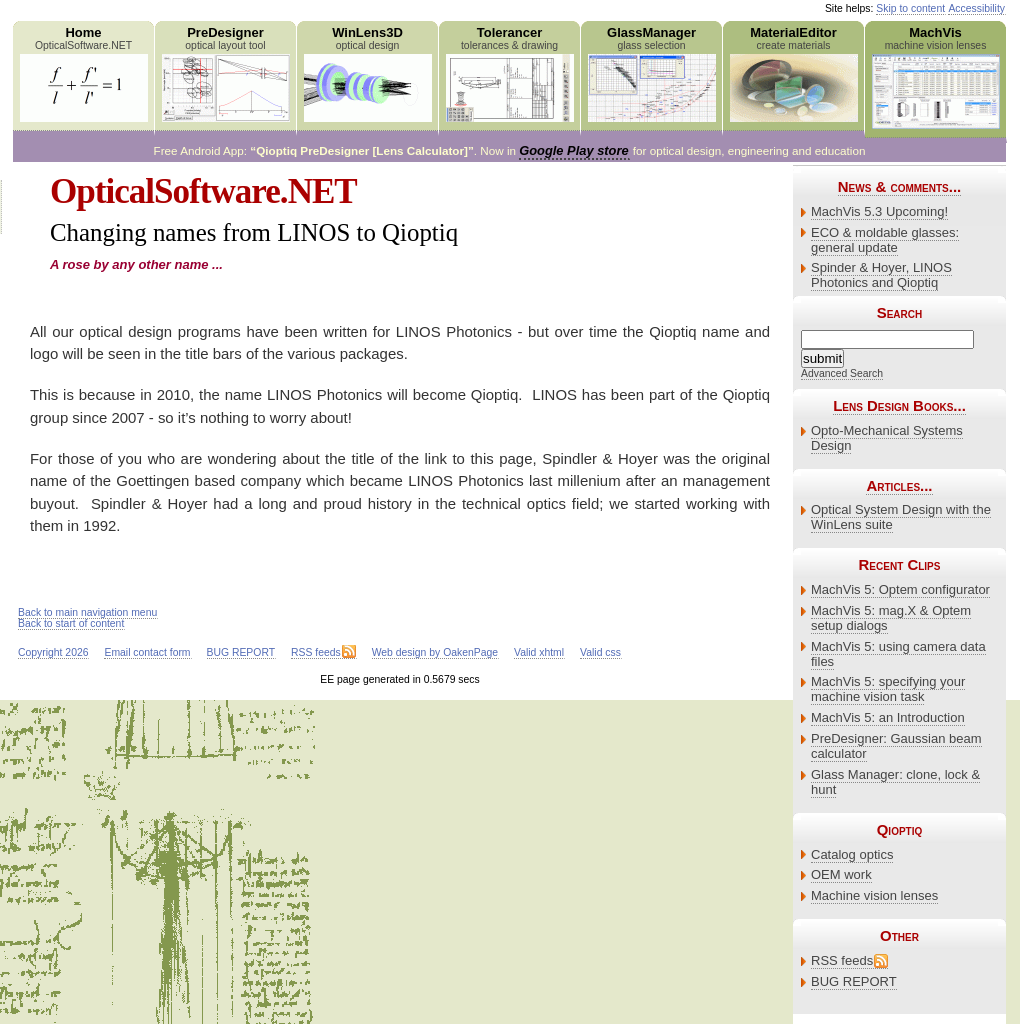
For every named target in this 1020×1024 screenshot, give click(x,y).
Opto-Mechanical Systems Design (887, 438)
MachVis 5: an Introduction (888, 717)
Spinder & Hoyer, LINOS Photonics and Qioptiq (881, 275)
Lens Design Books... (899, 405)
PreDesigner (225, 73)
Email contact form (147, 652)
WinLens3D (367, 73)
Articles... (899, 485)
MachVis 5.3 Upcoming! (879, 211)
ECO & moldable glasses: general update (885, 240)
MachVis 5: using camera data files (898, 654)
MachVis (935, 77)
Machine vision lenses (874, 895)
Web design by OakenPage (435, 652)
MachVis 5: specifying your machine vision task (888, 689)
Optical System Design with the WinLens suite (901, 517)
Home (83, 73)
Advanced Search (842, 373)
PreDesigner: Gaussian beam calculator (896, 746)
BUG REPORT (854, 981)
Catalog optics (852, 854)
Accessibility (976, 8)
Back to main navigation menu (87, 612)
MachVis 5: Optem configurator (900, 589)
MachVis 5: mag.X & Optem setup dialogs (891, 618)
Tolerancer (509, 73)
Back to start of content (71, 623)
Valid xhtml (539, 652)
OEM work (841, 874)
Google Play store (573, 150)
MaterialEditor (793, 73)
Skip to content (910, 8)
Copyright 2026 (53, 652)
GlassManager (651, 73)
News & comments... (899, 186)
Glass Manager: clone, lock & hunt (895, 782)
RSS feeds (842, 960)
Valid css (600, 652)
